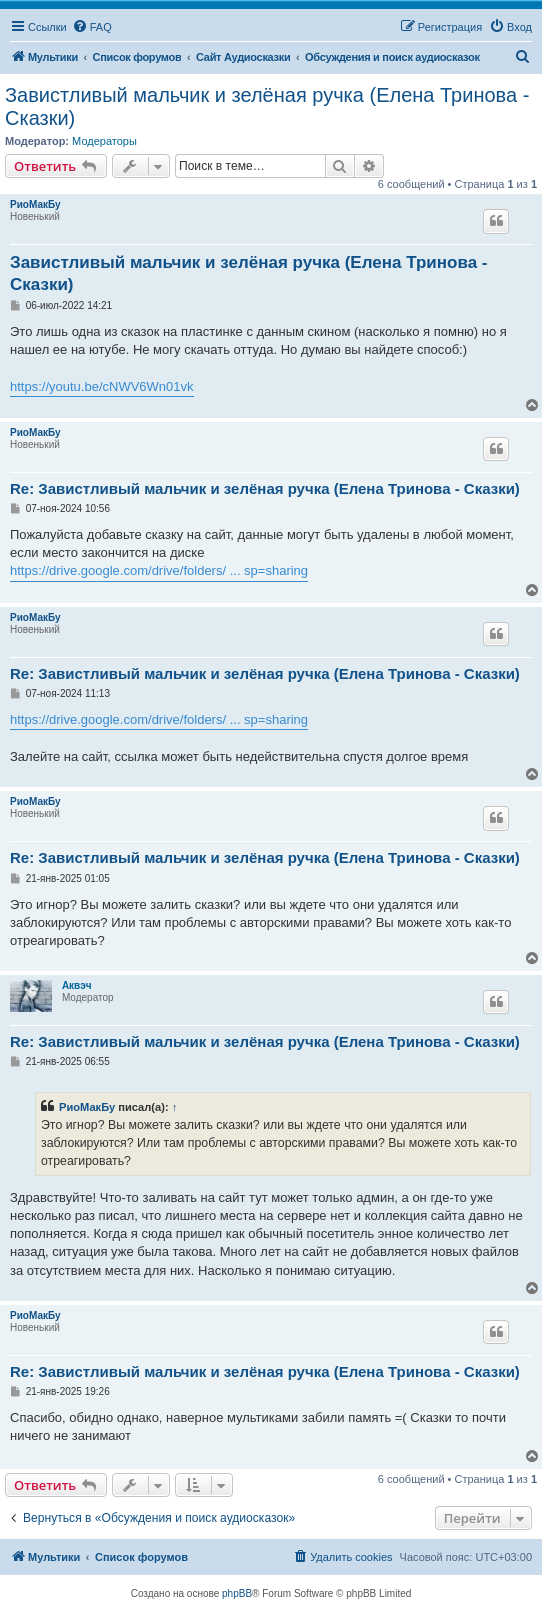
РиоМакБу (35, 204)
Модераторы (104, 141)
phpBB (237, 1593)
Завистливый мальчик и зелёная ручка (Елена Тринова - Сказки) (267, 106)
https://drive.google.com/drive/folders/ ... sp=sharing (159, 570)
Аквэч (77, 985)
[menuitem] (92, 27)
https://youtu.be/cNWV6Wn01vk (102, 386)
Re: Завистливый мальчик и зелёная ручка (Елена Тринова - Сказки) (265, 488)
